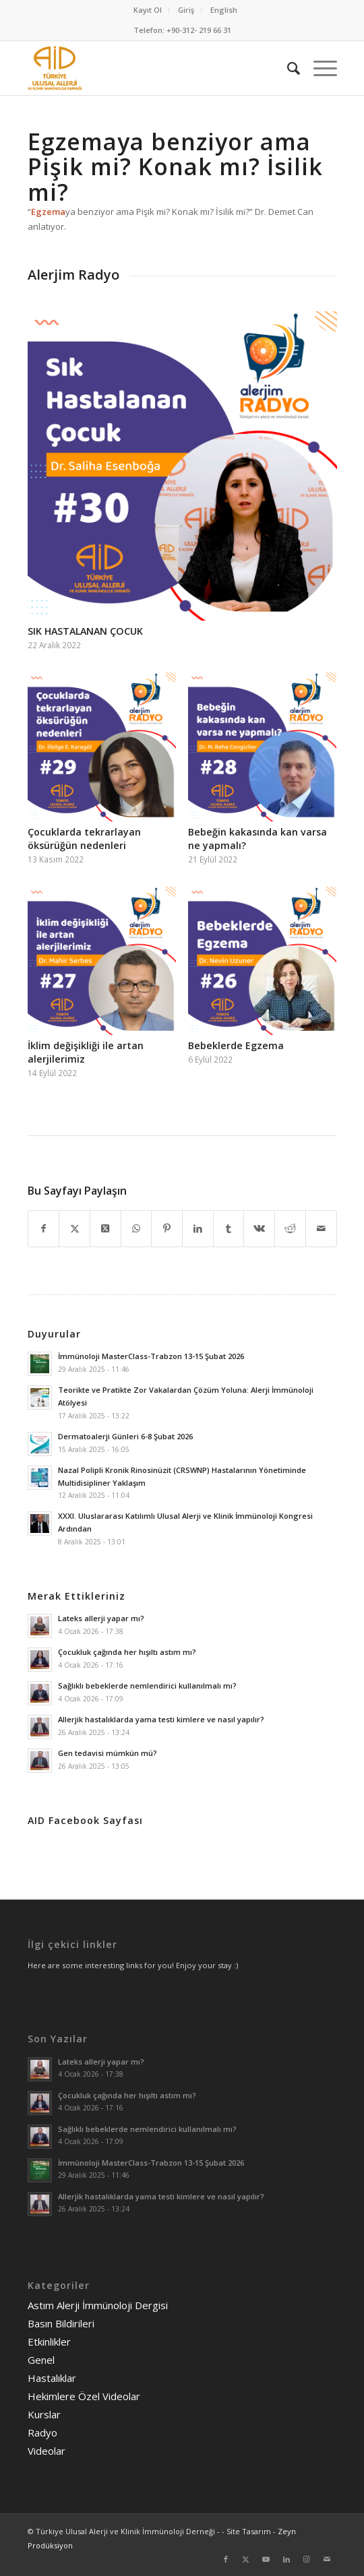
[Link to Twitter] (246, 2559)
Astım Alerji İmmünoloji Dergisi (98, 2305)
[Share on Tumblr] (229, 1228)
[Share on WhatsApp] (136, 1228)
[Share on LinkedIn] (198, 1228)
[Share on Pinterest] (167, 1228)
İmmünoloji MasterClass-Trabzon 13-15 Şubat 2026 (151, 1356)
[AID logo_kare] (151, 68)
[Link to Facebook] (226, 2559)
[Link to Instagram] (307, 2559)
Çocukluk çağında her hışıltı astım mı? (127, 1652)
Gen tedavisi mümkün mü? (107, 1753)
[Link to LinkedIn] (286, 2559)
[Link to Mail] (327, 2559)
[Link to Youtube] (266, 2559)
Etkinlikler (49, 2341)
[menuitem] (148, 10)
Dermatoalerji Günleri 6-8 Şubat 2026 (125, 1436)
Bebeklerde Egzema (236, 1045)
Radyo (42, 2432)
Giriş (186, 10)
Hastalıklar (52, 2378)
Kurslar (44, 2414)
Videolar (46, 2450)
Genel (41, 2359)
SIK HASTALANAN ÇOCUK (85, 631)
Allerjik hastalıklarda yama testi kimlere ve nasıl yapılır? (161, 1719)
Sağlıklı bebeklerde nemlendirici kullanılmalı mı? (147, 1685)
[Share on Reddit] (290, 1228)
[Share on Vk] (259, 1228)
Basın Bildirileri (61, 2323)
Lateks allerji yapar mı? (101, 1618)
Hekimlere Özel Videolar (84, 2396)
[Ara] (287, 68)
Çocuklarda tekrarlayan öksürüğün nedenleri (84, 838)
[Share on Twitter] (74, 1228)
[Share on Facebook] (43, 1228)
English (223, 10)
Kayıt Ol (147, 10)
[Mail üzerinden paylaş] (321, 1228)
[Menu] (318, 68)
